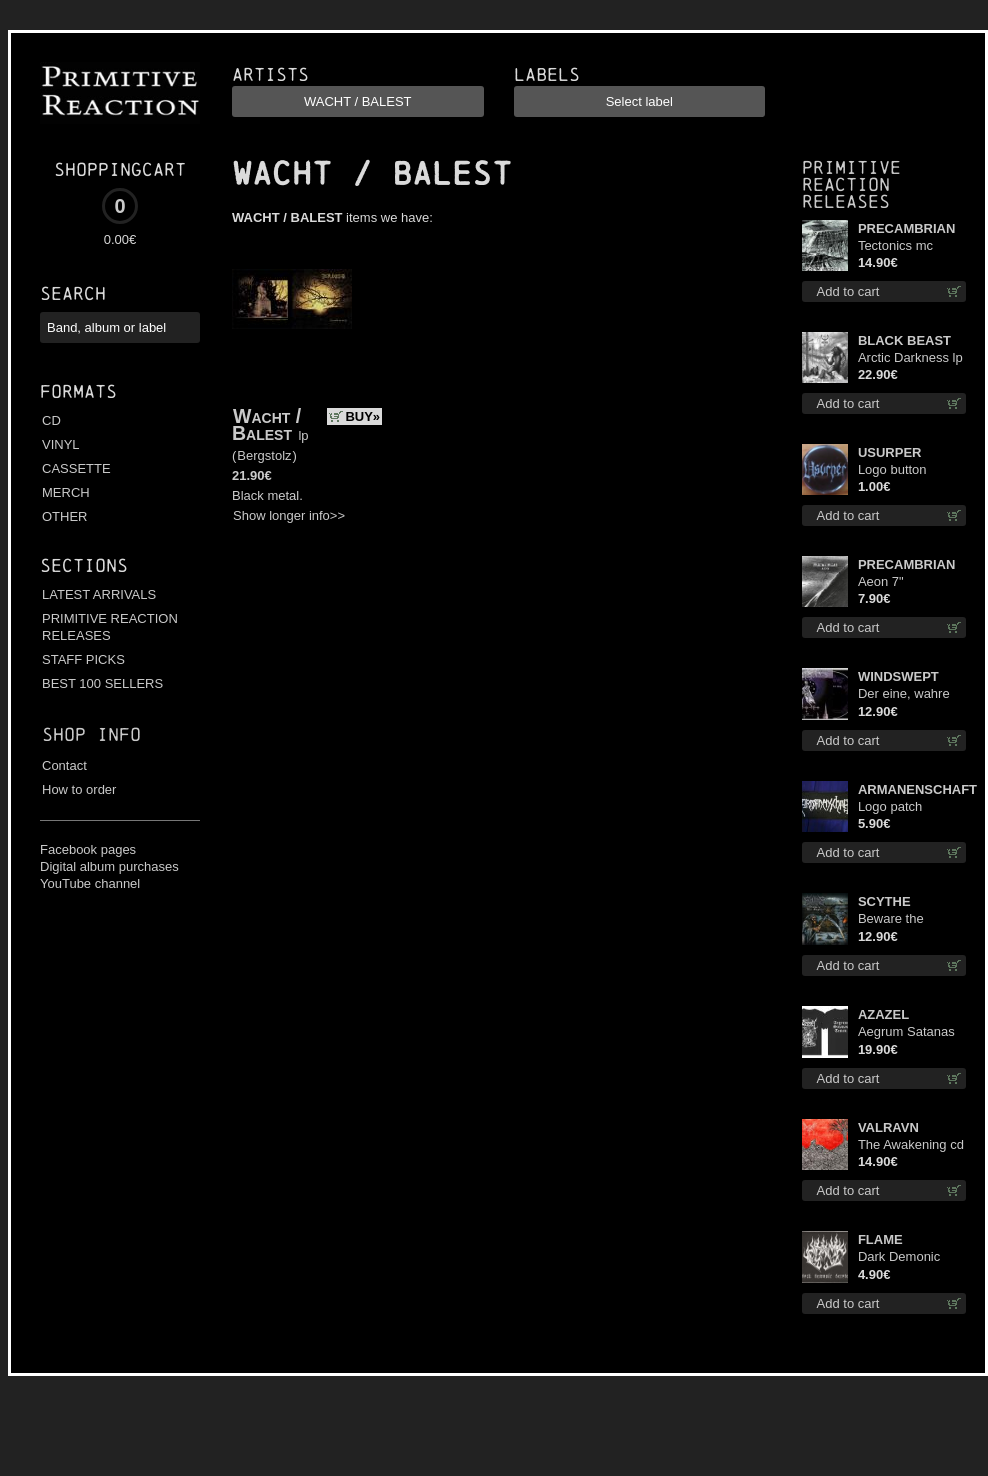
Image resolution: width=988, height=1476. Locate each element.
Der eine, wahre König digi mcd (904, 694)
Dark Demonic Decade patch (899, 1257)
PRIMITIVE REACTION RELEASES (110, 627)
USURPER (890, 452)
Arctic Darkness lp (910, 357)
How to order (79, 789)
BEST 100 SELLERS (102, 683)
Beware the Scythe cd (891, 919)
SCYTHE (884, 901)
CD (51, 420)
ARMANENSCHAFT (912, 789)
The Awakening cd (911, 1144)
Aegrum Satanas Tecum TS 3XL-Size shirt (906, 1032)
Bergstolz (264, 455)
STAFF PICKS (83, 659)
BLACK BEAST (904, 340)
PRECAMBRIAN (907, 228)
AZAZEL (883, 1014)
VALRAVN (888, 1127)
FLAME (880, 1239)
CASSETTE (76, 468)
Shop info (91, 734)
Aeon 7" (881, 581)
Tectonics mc (895, 245)
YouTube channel (90, 883)
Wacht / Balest (266, 424)
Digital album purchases (109, 866)
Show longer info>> (289, 515)
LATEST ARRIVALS (99, 594)
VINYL (61, 444)
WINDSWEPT (898, 676)
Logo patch (890, 806)
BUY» (362, 416)
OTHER (65, 516)
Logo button (892, 469)
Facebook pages (88, 849)
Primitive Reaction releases (851, 184)
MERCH (66, 492)
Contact (64, 765)
